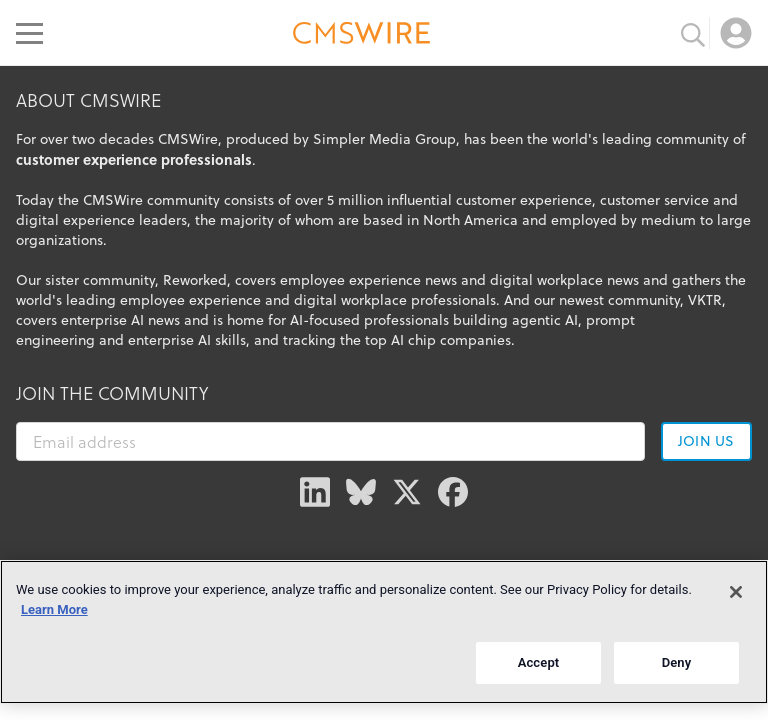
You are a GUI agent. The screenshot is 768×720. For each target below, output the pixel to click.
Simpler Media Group (384, 139)
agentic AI (545, 320)
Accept (539, 662)
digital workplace (350, 300)
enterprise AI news (120, 320)
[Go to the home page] (362, 36)
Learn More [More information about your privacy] (54, 609)
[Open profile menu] (736, 33)
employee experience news (368, 280)
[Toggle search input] (693, 33)
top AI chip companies (438, 340)
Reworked (195, 280)
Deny (677, 662)
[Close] (736, 592)
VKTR (705, 300)
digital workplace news (564, 280)
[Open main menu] (29, 33)
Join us (706, 441)
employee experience (190, 300)
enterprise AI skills (187, 340)
